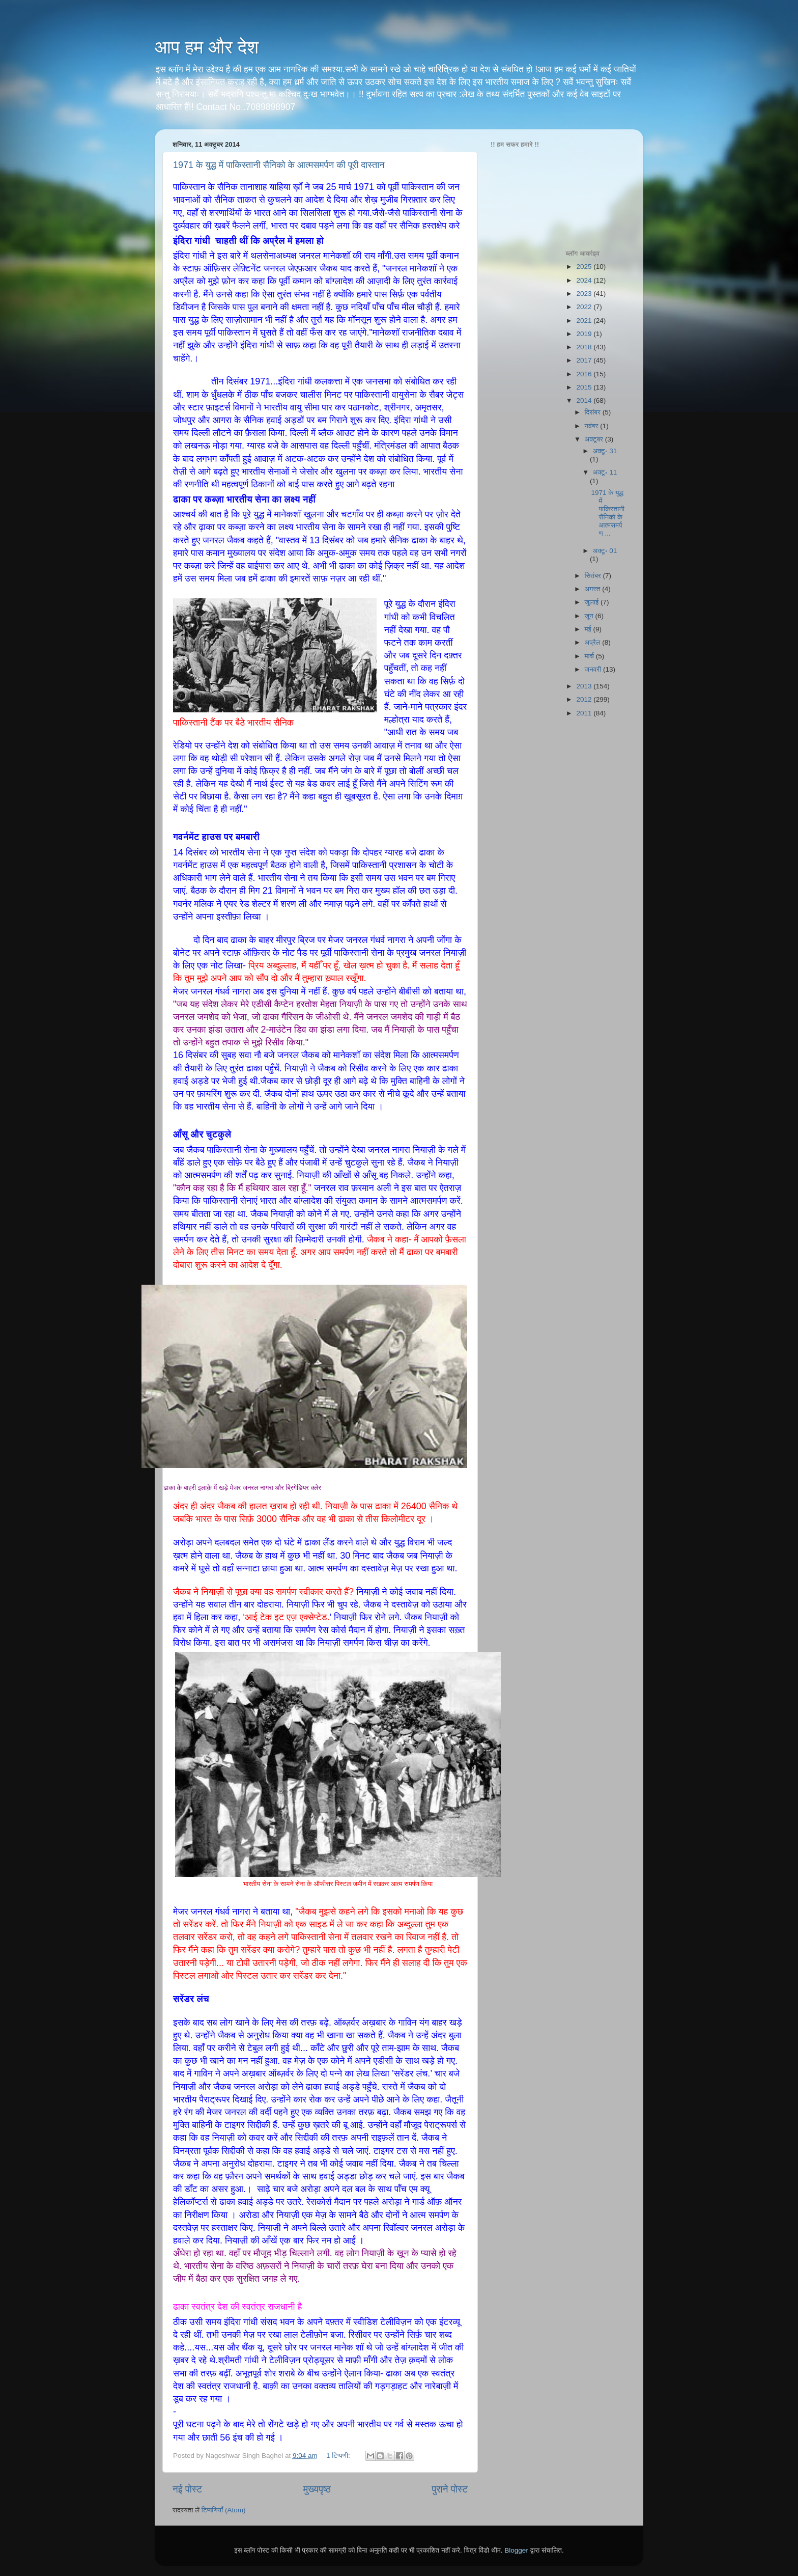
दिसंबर (594, 412)
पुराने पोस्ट (450, 2489)
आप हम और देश (207, 47)
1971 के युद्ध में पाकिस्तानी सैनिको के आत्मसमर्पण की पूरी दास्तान (278, 165)
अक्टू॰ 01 (605, 551)
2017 (584, 360)
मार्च (590, 656)
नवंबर (593, 426)
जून (590, 616)
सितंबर (594, 575)
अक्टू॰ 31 (605, 451)
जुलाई (593, 602)
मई (589, 629)
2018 (584, 347)
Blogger (516, 2550)
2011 (584, 713)
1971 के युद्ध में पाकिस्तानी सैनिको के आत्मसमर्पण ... (607, 513)
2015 (584, 387)
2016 (584, 374)
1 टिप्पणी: (339, 2455)
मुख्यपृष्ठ (316, 2489)
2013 (584, 686)
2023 (584, 293)
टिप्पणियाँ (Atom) (224, 2510)
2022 (584, 307)
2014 (584, 400)
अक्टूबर (595, 439)
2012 (584, 699)
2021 (584, 320)
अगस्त (594, 589)
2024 (584, 280)
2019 (584, 334)
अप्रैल (594, 642)
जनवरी (594, 669)
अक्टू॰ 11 (605, 472)
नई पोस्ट (187, 2489)
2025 (584, 266)
